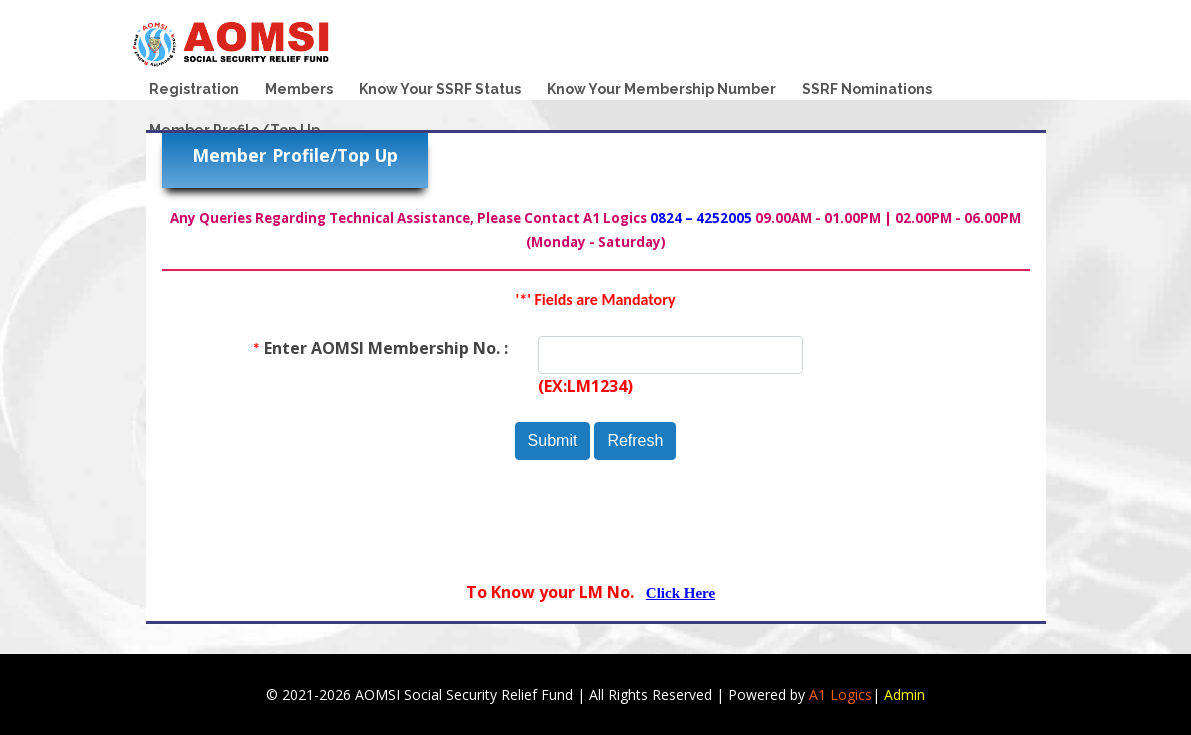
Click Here (680, 593)
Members (299, 89)
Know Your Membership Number (661, 89)
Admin (904, 694)
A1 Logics (840, 694)
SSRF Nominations (867, 89)
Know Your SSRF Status (440, 89)
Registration (194, 89)
